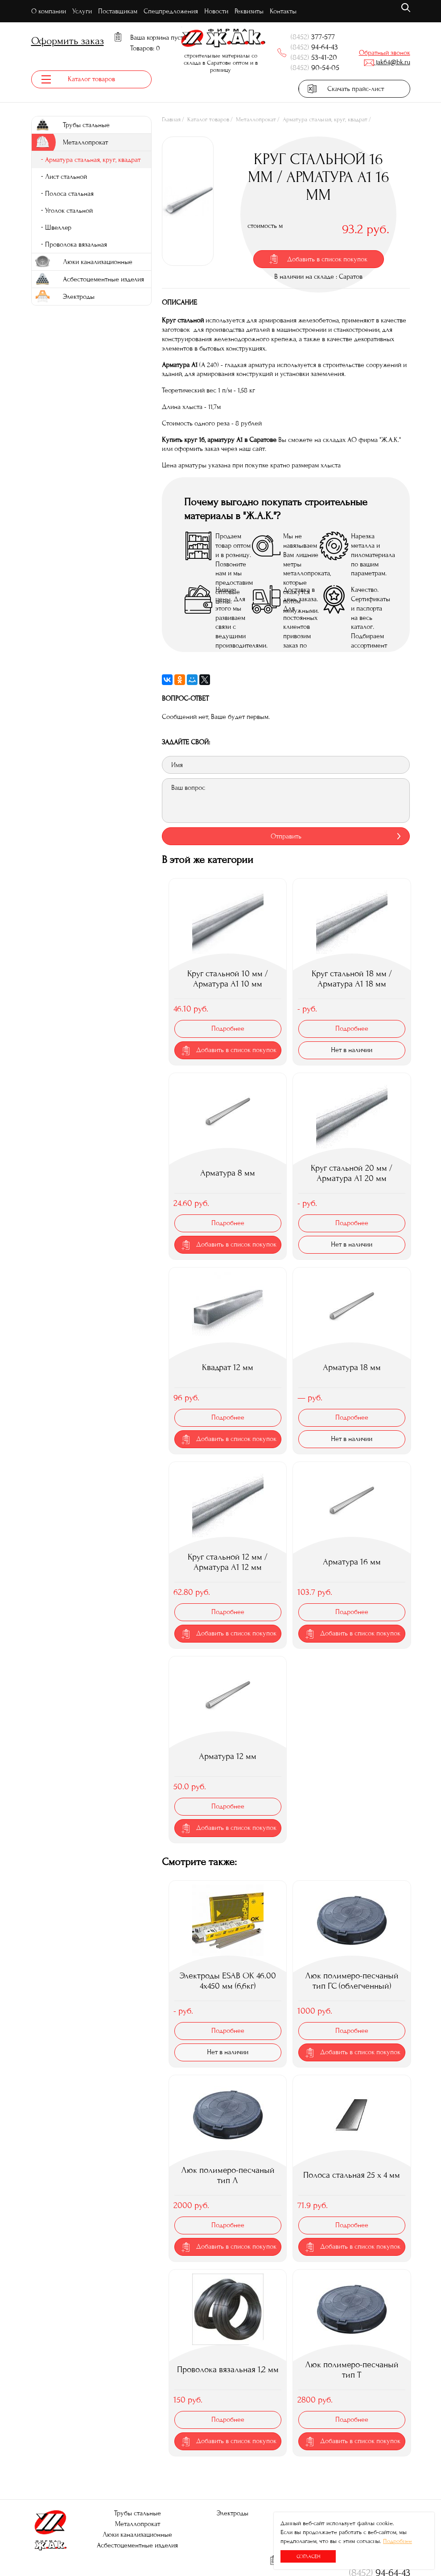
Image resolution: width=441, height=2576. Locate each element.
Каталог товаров (208, 121)
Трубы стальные (137, 2513)
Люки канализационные (137, 2535)
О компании (48, 11)
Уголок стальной (69, 212)
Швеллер (58, 229)
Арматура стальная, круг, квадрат (325, 121)
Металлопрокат (256, 121)
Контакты (283, 11)
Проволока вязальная (76, 246)
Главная (171, 121)
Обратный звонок (384, 53)
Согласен (308, 2556)
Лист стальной (66, 178)
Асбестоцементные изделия (137, 2545)
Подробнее (397, 2541)
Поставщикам (117, 11)
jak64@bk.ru (387, 62)
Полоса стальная (69, 195)
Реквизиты (249, 11)
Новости (216, 11)
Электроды (232, 2513)
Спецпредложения (171, 11)
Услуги (82, 11)
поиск (405, 7)
